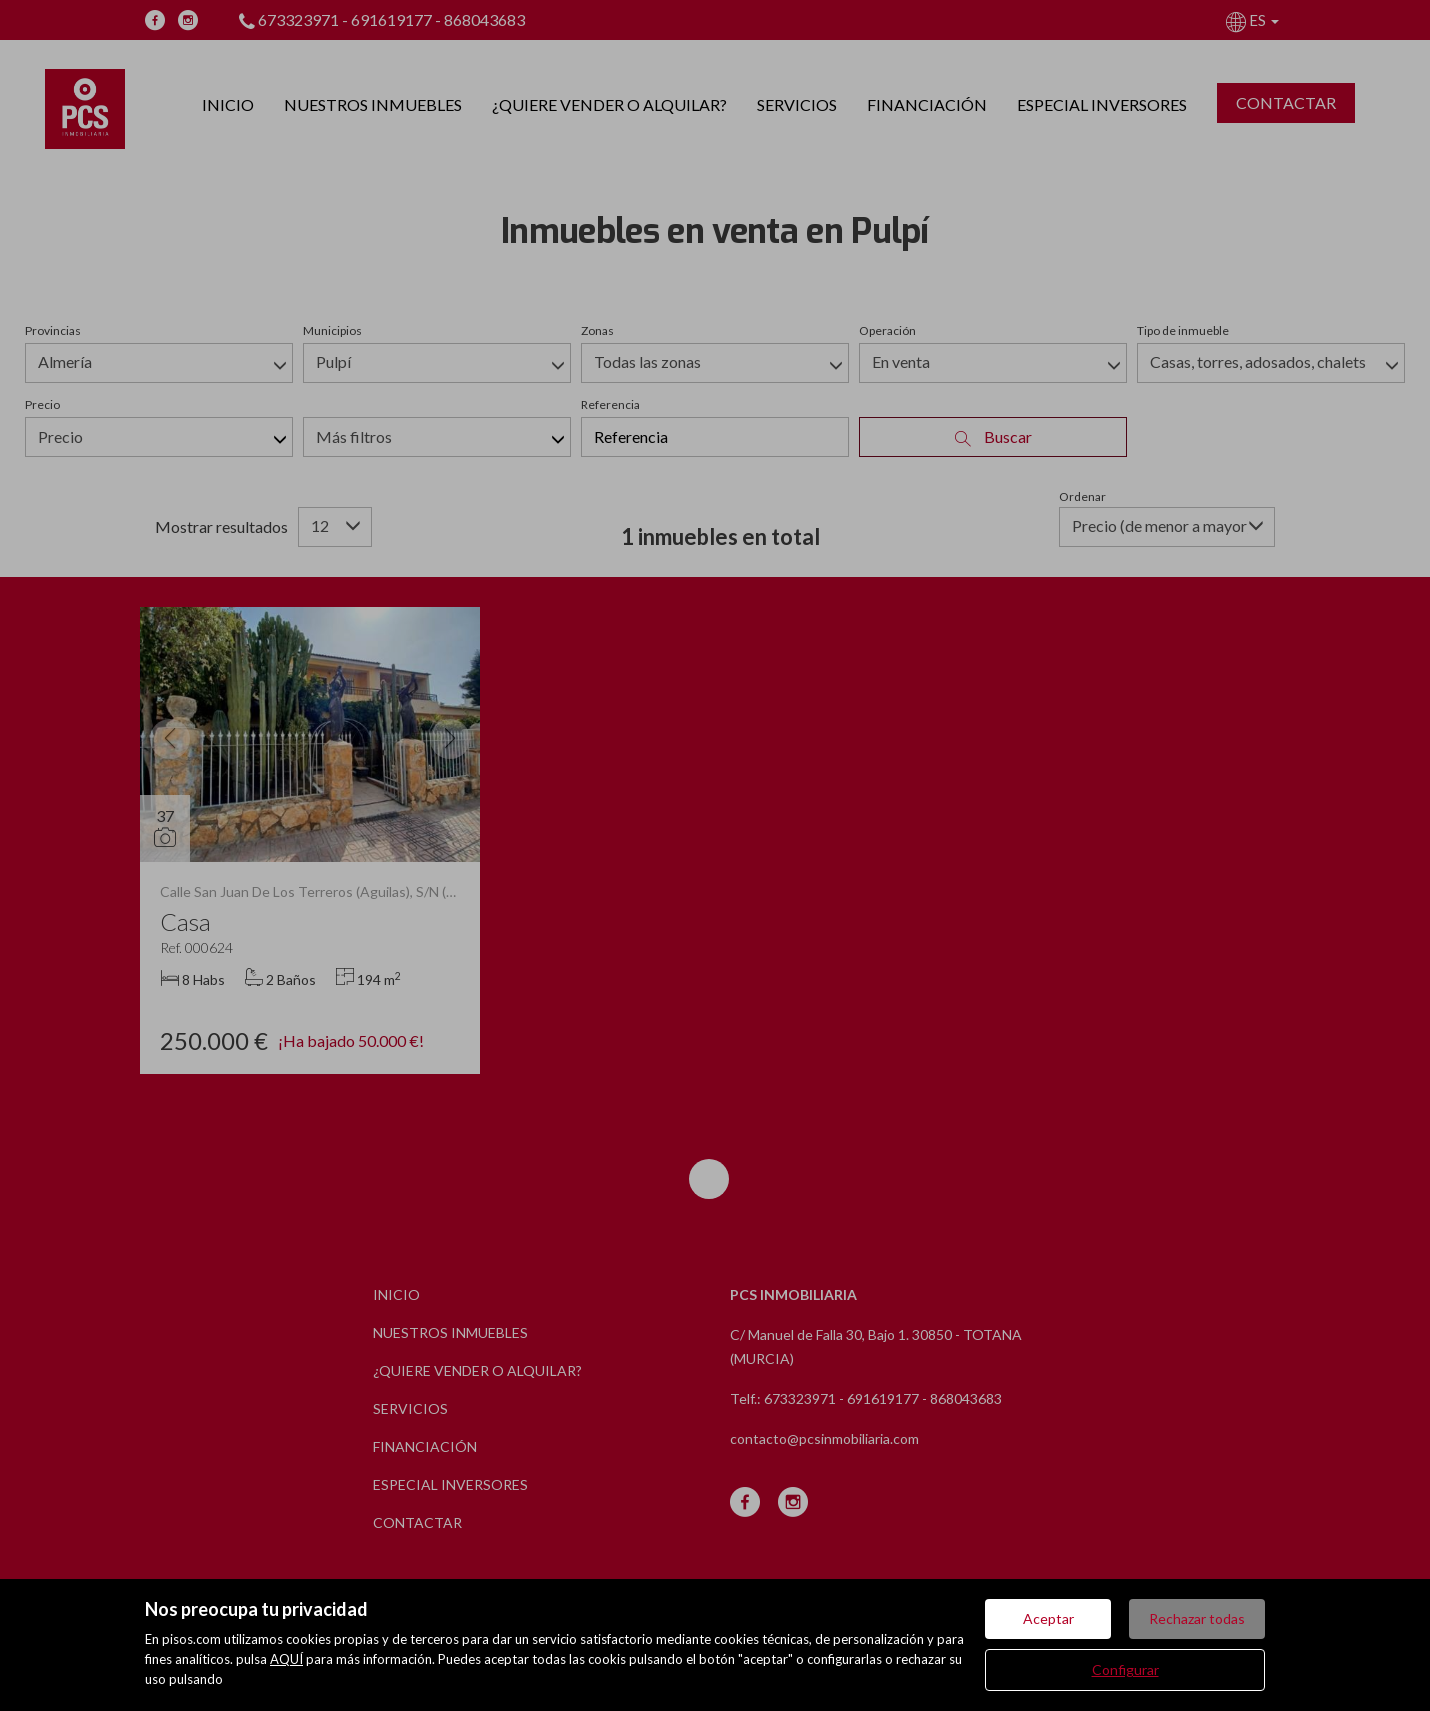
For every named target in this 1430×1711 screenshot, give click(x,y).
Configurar (1125, 1669)
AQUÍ (286, 1659)
